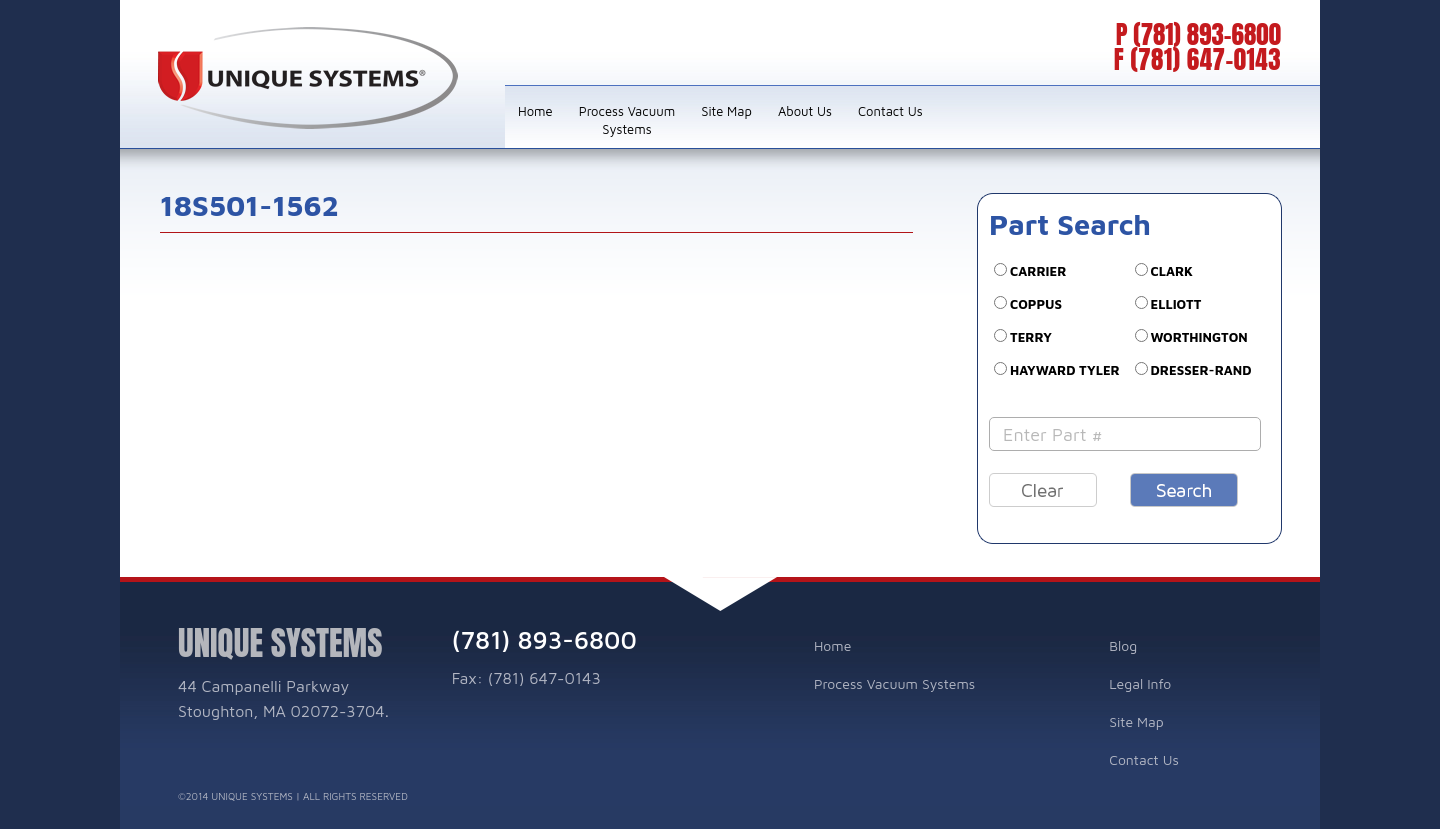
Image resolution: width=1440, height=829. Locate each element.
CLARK (1172, 271)
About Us (805, 111)
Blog (1123, 645)
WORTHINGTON (1199, 337)
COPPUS (1036, 304)
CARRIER (1038, 271)
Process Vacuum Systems (627, 120)
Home (535, 111)
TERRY (1031, 337)
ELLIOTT (1176, 304)
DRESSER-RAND (1201, 370)
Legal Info (1140, 683)
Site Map (726, 111)
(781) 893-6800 (1207, 34)
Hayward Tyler (1065, 370)
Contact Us (890, 111)
